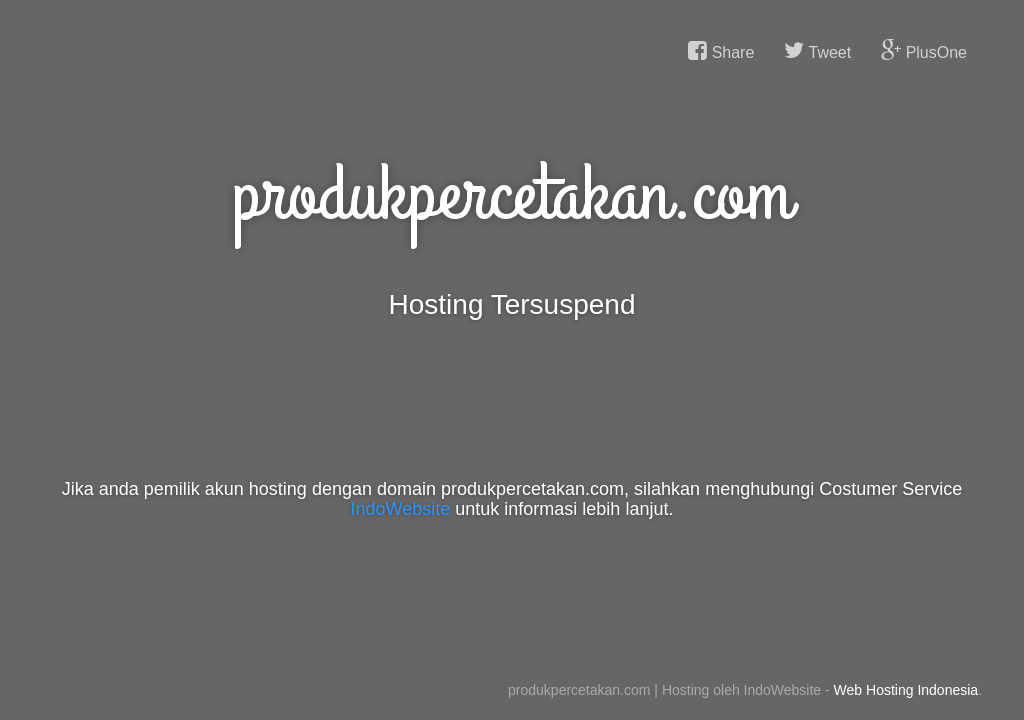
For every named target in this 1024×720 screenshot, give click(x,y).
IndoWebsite (401, 509)
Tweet (817, 51)
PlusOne (924, 51)
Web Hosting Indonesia (906, 690)
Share (721, 51)
